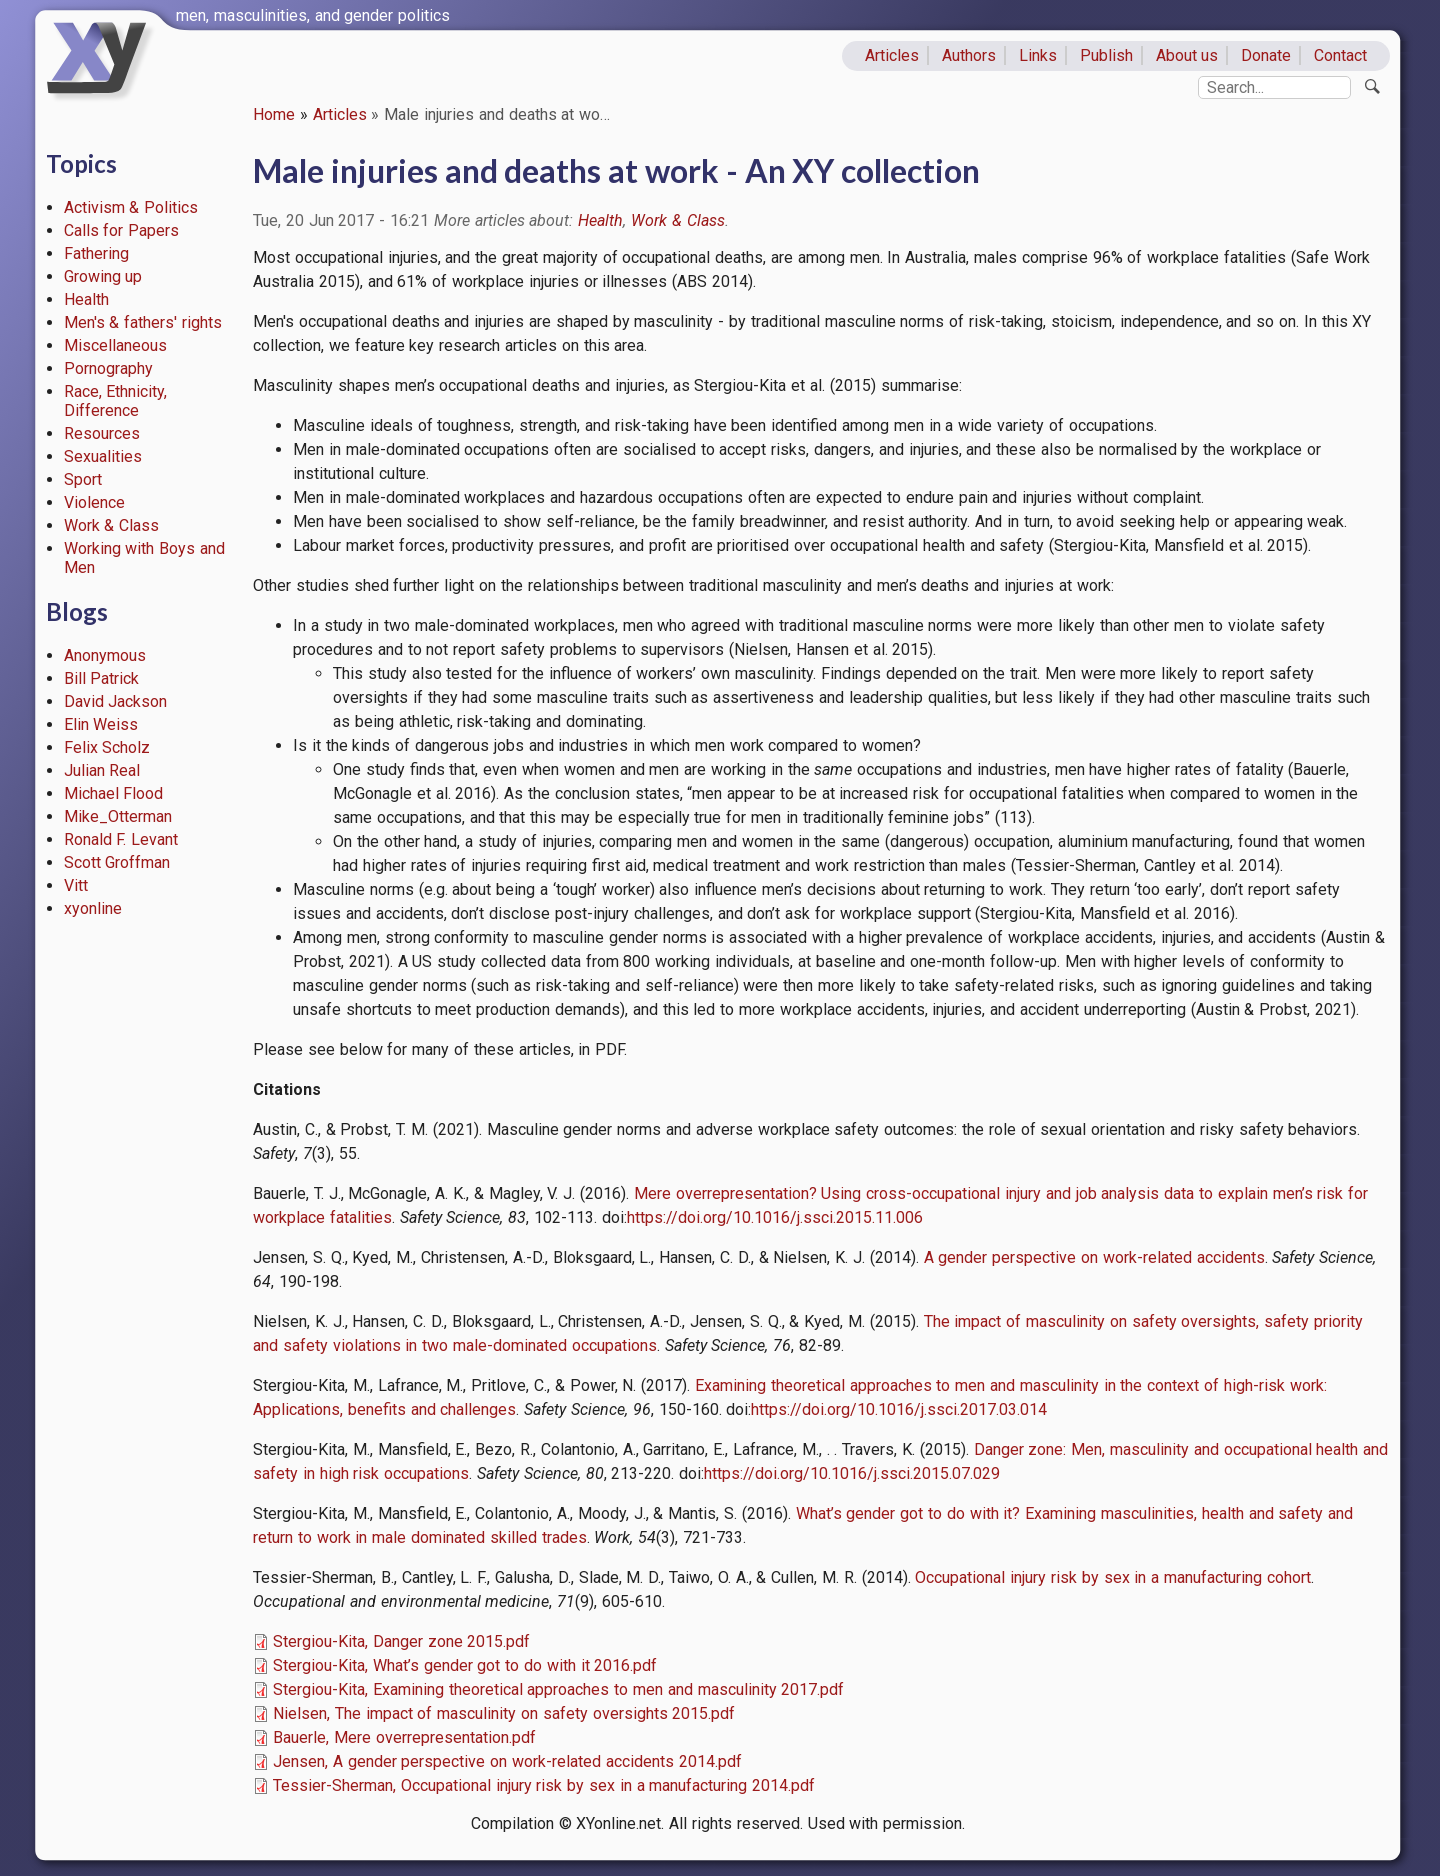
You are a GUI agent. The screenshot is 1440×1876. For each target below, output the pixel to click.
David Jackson (116, 701)
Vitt (76, 885)
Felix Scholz (107, 747)
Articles (892, 55)
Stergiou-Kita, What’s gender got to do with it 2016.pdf (465, 1665)
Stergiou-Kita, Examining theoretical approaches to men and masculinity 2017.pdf (558, 1689)
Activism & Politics (131, 207)
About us (1187, 55)
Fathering (96, 253)
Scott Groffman (117, 862)
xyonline (93, 908)
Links (1038, 55)
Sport (83, 479)
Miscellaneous (115, 345)
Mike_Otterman (118, 816)
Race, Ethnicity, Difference (116, 401)
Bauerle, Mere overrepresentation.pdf (404, 1737)
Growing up (103, 276)
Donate (1266, 55)
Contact (1340, 55)
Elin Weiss (101, 724)
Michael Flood (114, 793)
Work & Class (112, 525)
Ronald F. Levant (121, 839)
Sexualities (103, 456)
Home (274, 114)
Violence (94, 502)
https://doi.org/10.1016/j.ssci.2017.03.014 (899, 1409)
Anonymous (105, 655)
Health (86, 299)
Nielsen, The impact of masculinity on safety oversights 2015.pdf (504, 1713)
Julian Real (102, 770)
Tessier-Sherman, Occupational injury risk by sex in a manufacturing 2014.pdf (544, 1785)
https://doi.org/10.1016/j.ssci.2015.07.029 (852, 1473)
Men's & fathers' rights (143, 322)
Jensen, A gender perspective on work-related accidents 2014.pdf (507, 1761)
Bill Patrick (102, 678)
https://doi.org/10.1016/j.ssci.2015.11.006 (775, 1217)
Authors (969, 55)
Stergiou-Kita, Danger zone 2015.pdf (401, 1641)
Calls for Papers (122, 230)
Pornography (108, 368)
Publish (1106, 55)
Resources (102, 433)
